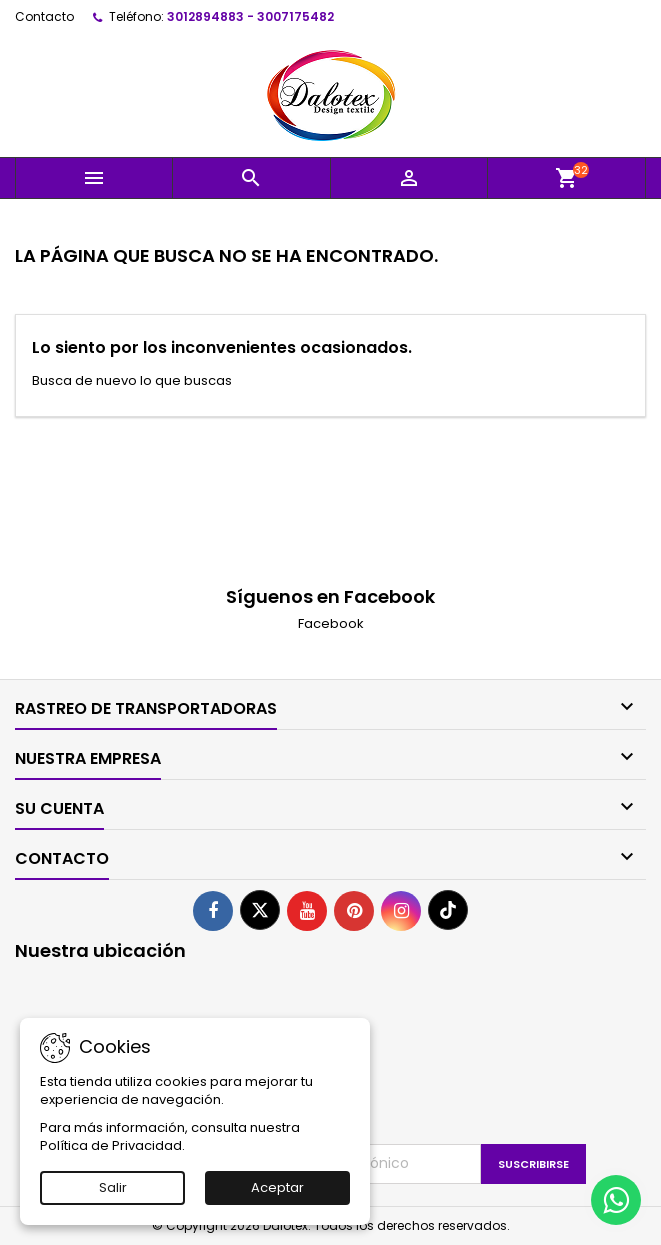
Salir (113, 1187)
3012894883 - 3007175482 (250, 16)
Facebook (331, 623)
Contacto (44, 16)
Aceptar (277, 1187)
